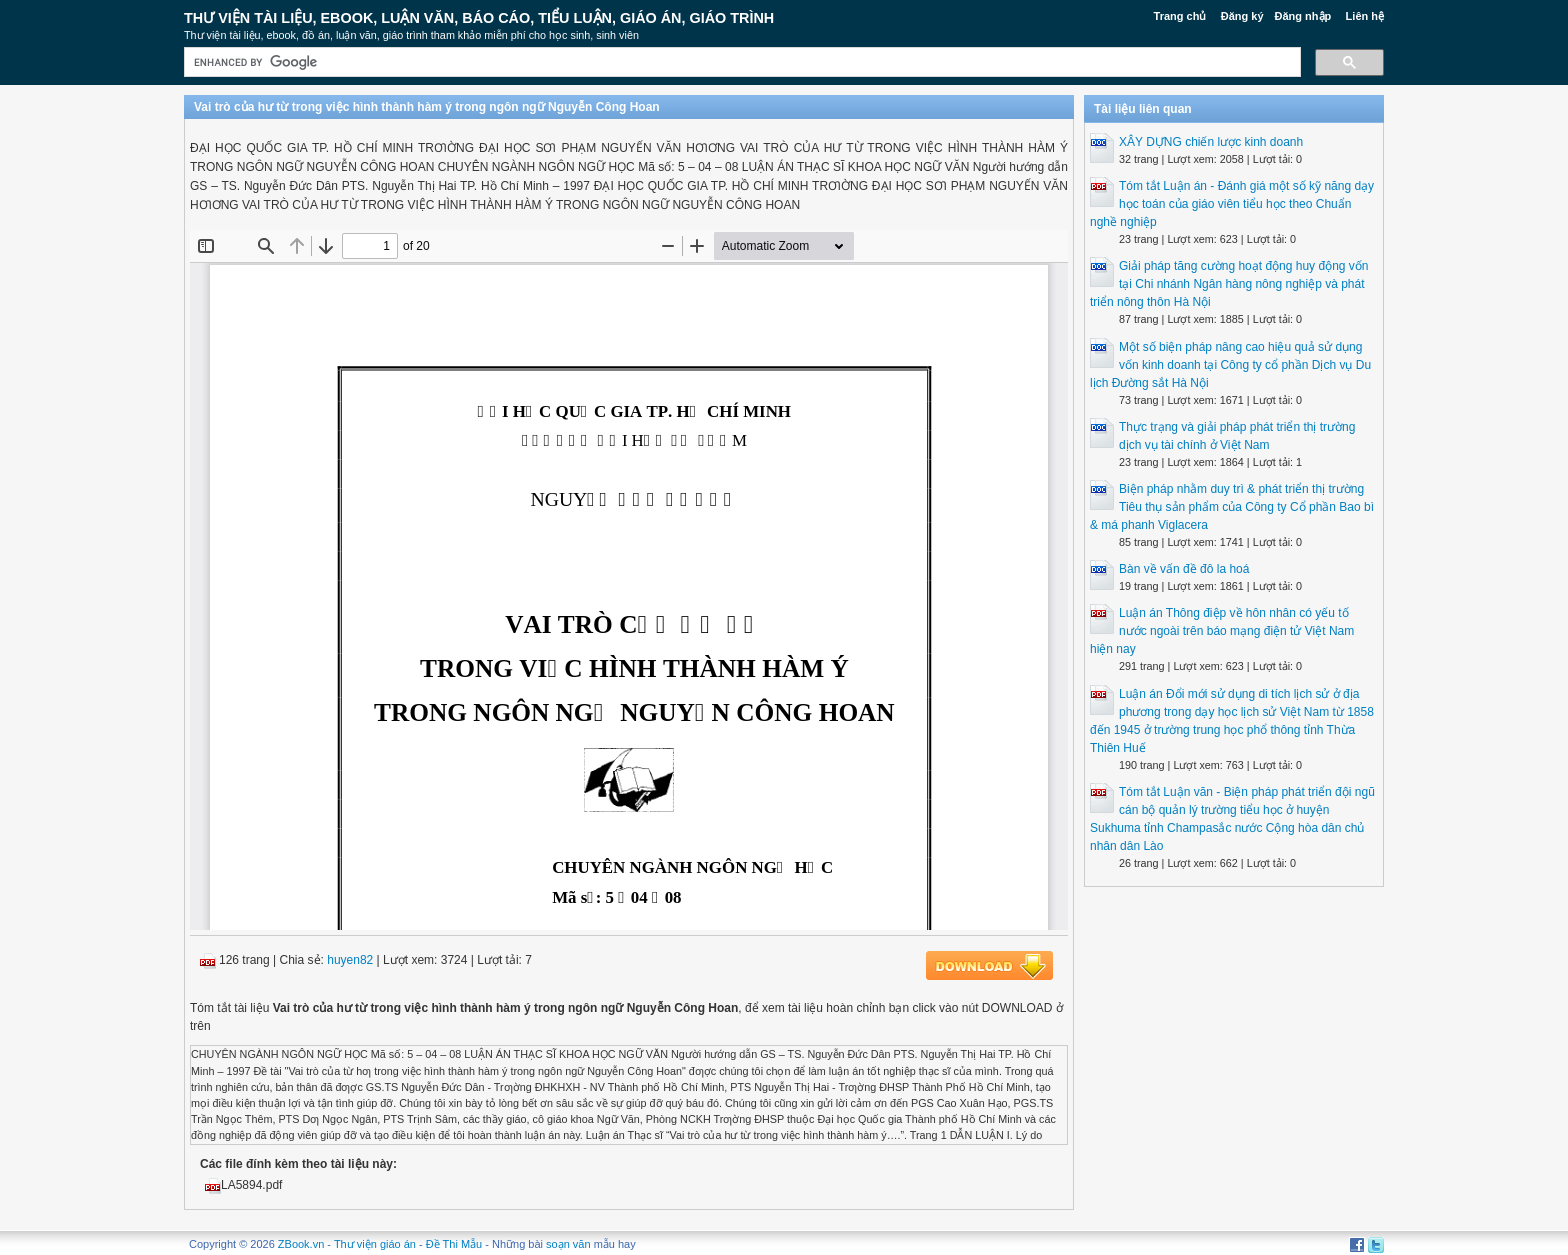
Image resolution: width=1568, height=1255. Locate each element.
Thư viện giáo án (375, 1244)
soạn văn (568, 1244)
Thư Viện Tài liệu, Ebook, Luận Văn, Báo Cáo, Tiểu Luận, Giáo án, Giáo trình (479, 18)
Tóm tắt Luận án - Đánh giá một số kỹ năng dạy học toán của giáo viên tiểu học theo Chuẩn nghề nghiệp (1232, 204)
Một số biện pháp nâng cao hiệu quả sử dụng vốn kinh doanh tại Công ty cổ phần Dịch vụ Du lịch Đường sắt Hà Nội (1230, 365)
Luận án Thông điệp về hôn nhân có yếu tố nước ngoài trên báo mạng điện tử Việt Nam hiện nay (1222, 631)
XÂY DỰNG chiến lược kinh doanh (1211, 142)
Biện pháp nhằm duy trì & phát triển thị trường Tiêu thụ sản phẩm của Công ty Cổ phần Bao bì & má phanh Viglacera (1232, 507)
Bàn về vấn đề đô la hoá (1184, 569)
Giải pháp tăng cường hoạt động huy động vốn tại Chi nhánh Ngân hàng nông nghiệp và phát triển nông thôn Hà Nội (1229, 284)
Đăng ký (1242, 16)
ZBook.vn (301, 1244)
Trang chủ (1180, 16)
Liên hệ (1365, 16)
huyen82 (350, 960)
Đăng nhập (1303, 16)
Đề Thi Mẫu (454, 1244)
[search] (740, 62)
